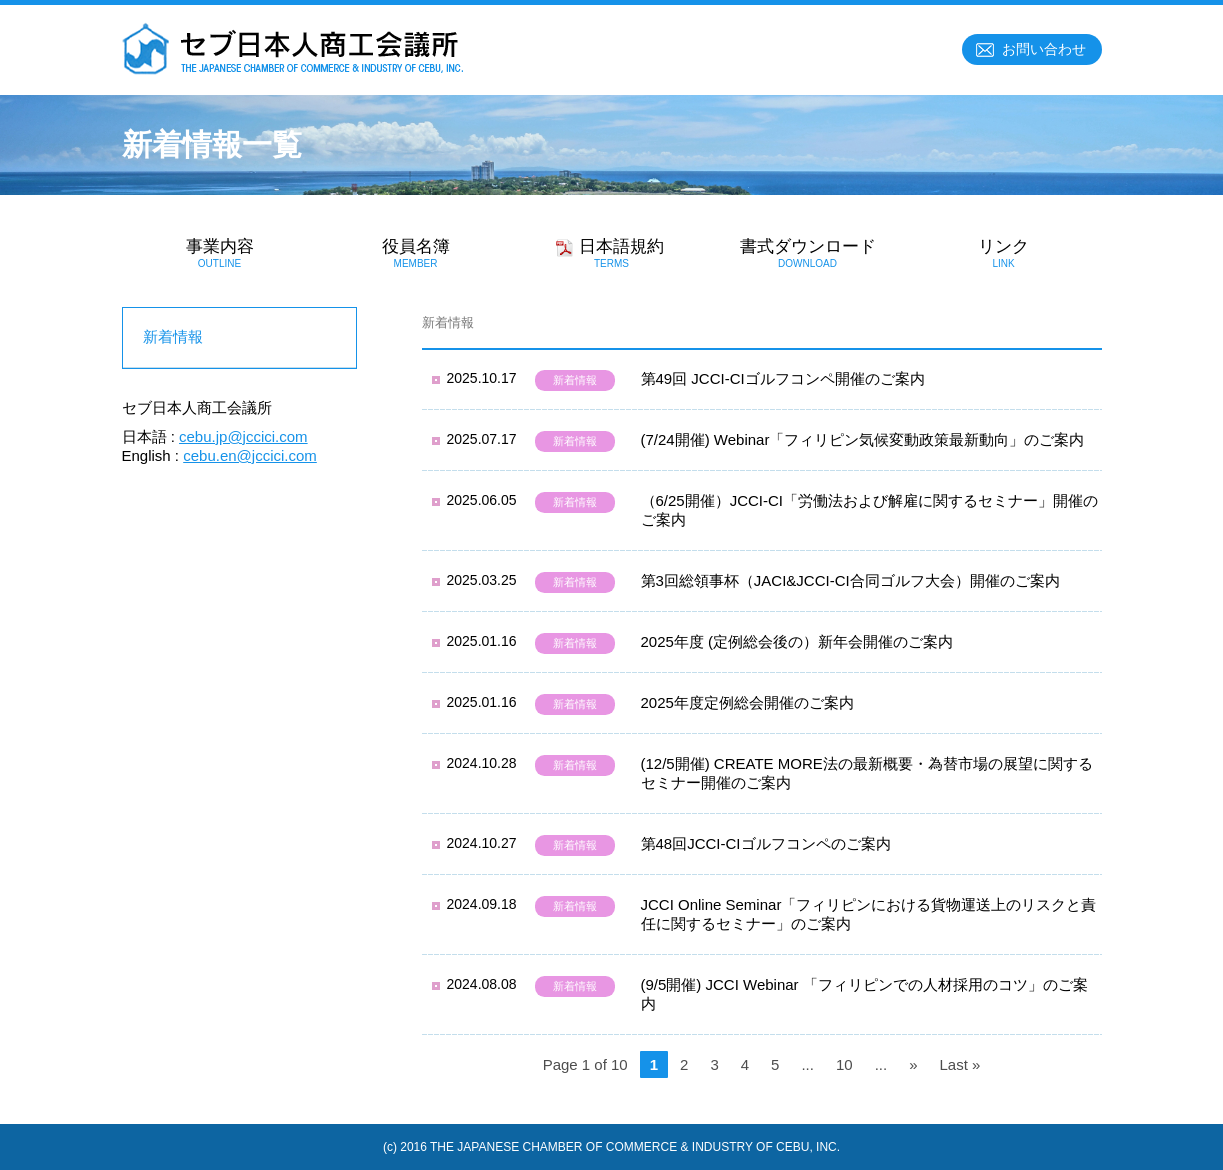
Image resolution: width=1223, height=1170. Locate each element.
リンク (1004, 253)
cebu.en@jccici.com (250, 455)
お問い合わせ (1044, 49)
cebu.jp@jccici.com (243, 436)
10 (844, 1064)
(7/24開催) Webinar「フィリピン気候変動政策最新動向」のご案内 (863, 439)
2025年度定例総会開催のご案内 (747, 702)
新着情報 (575, 380)
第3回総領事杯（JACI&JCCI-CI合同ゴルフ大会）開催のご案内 (850, 580)
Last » (959, 1064)
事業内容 (220, 253)
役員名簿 (416, 253)
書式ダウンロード (808, 253)
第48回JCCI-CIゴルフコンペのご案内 (766, 843)
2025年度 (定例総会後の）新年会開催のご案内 (797, 641)
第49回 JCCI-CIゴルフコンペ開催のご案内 (783, 378)
